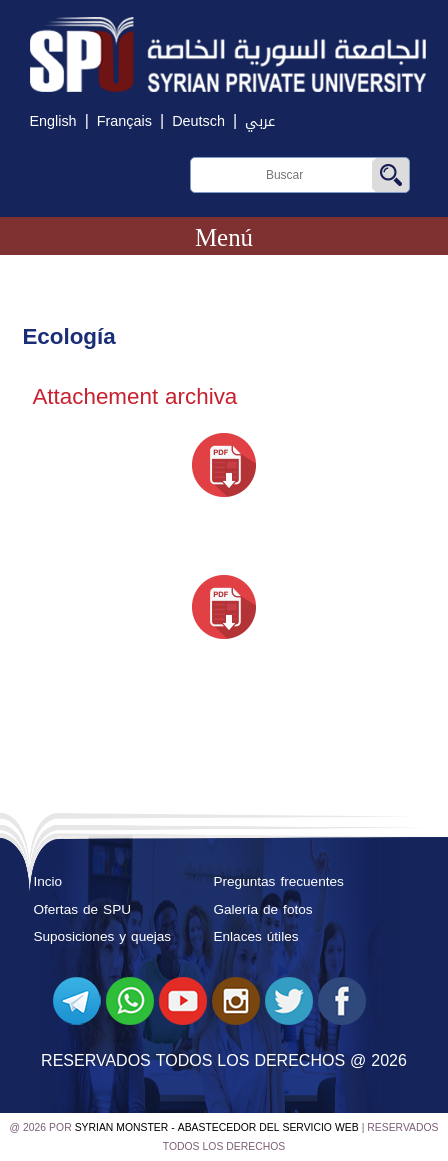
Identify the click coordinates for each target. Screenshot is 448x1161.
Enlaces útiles (255, 936)
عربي (260, 121)
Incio (47, 881)
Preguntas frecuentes (278, 881)
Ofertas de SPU (82, 909)
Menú (224, 237)
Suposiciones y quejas (102, 936)
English (52, 121)
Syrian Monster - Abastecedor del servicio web (217, 1127)
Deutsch (198, 121)
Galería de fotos (262, 909)
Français (124, 121)
